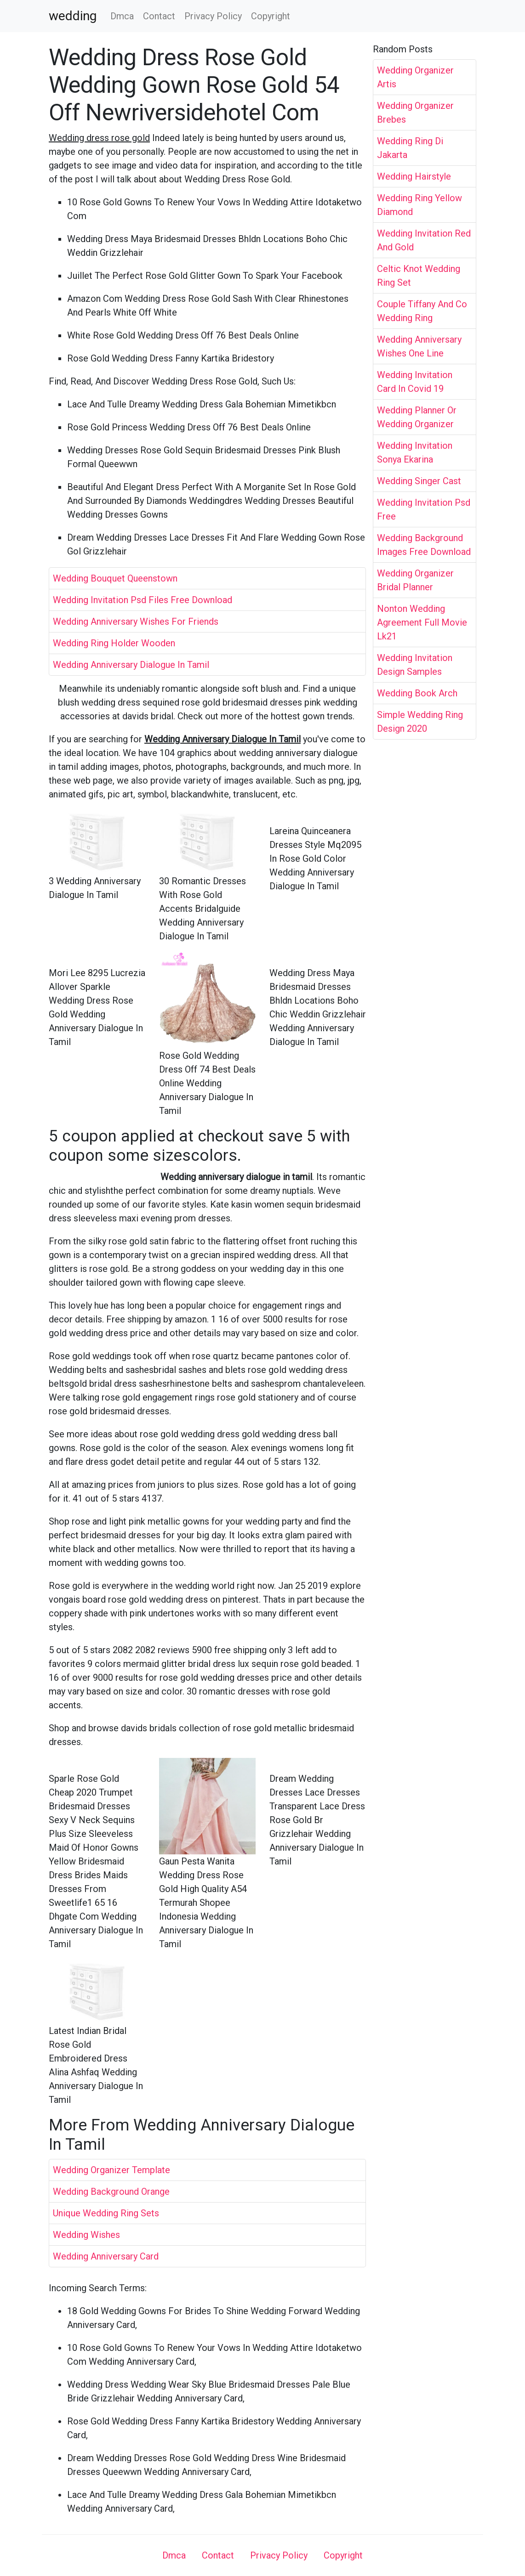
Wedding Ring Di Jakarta (410, 148)
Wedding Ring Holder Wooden (114, 643)
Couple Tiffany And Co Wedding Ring (422, 311)
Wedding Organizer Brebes (415, 112)
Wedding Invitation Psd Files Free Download (142, 599)
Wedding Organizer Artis (415, 77)
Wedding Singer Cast (419, 480)
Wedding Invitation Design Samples (414, 664)
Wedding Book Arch (417, 693)
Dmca (122, 16)
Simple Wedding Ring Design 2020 (420, 721)
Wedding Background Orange (111, 2191)
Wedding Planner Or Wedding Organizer (417, 417)
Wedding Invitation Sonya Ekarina (414, 452)
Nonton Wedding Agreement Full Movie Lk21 (422, 622)
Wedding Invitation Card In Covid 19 (414, 381)
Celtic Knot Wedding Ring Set (418, 275)
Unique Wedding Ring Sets (106, 2213)
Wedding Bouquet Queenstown (115, 578)
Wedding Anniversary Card (106, 2256)
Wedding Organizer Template (111, 2169)
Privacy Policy (213, 16)
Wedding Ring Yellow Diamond (419, 204)
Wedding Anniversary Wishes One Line (419, 346)
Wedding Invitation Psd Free (423, 509)
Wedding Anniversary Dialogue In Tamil (131, 664)
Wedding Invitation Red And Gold (424, 240)
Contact (159, 16)
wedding (73, 16)
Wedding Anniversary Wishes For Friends (135, 621)
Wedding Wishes (86, 2234)
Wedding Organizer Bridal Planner (415, 580)
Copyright (270, 16)
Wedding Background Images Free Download (424, 544)
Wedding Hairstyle (414, 176)
